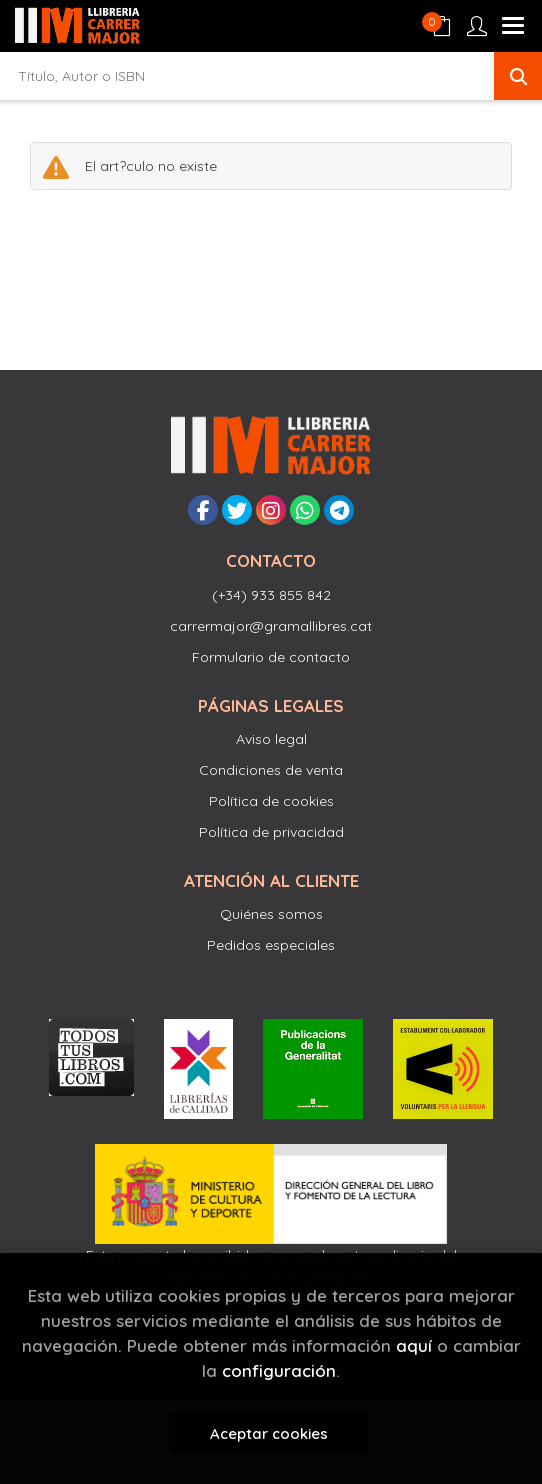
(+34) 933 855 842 (271, 595)
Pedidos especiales (271, 945)
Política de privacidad (271, 832)
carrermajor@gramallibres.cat (271, 626)
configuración (279, 1370)
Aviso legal (271, 739)
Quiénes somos (271, 914)
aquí (414, 1345)
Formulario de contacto (271, 657)
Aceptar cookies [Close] (269, 1433)
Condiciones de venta (271, 770)
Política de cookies (271, 801)
